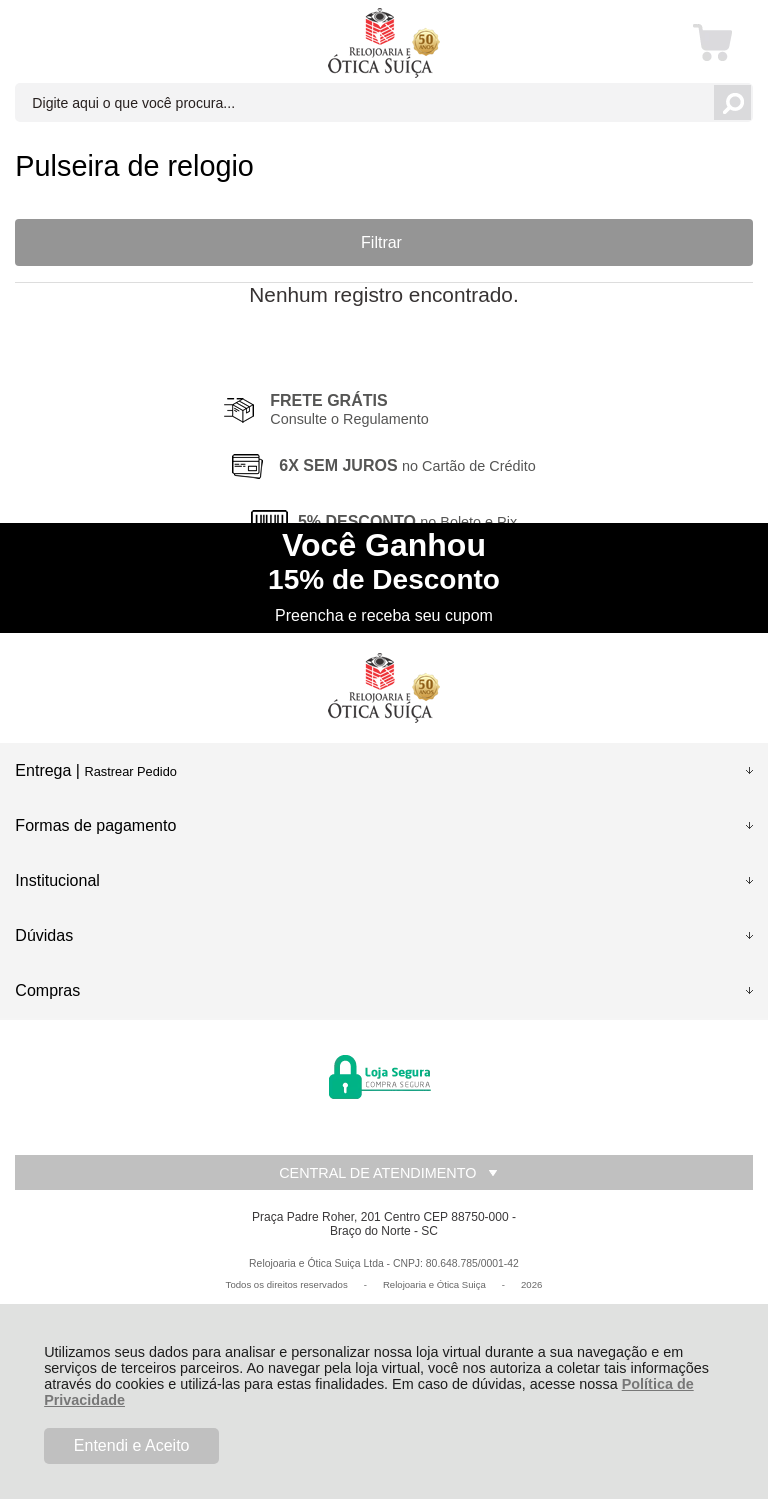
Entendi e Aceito (132, 1445)
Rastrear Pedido (130, 771)
